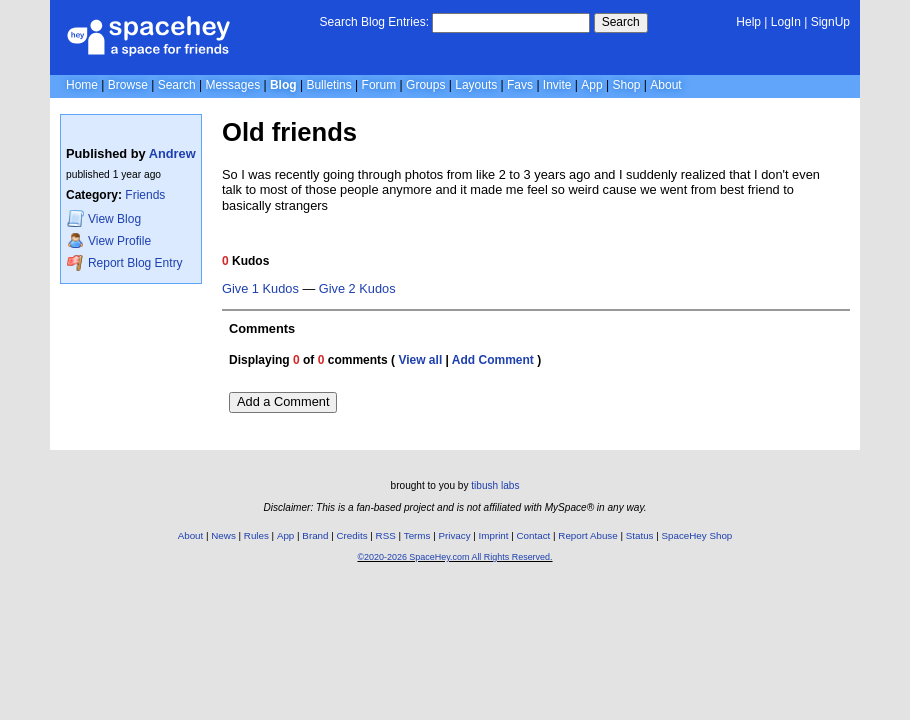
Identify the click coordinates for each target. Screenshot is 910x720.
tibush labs (495, 485)
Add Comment (493, 360)
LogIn (786, 22)
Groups (425, 85)
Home (82, 85)
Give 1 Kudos (260, 289)
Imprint (494, 535)
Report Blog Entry (124, 262)
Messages (232, 85)
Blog (283, 85)
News (223, 535)
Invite (557, 85)
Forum (379, 85)
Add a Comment (283, 401)
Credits (352, 535)
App (591, 85)
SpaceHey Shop (697, 535)
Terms (417, 535)
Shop (626, 85)
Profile (109, 240)
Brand (315, 535)
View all (420, 360)
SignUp (830, 22)
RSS (386, 535)
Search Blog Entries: (374, 22)
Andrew (172, 153)
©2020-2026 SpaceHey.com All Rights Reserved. (454, 557)
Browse (128, 85)
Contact (534, 535)
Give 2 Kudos (357, 289)
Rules (256, 535)
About (665, 85)
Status (640, 535)
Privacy (454, 535)
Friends (145, 195)
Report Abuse (587, 535)
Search (621, 22)
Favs (520, 85)
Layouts (476, 85)
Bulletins (328, 85)
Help (748, 22)
